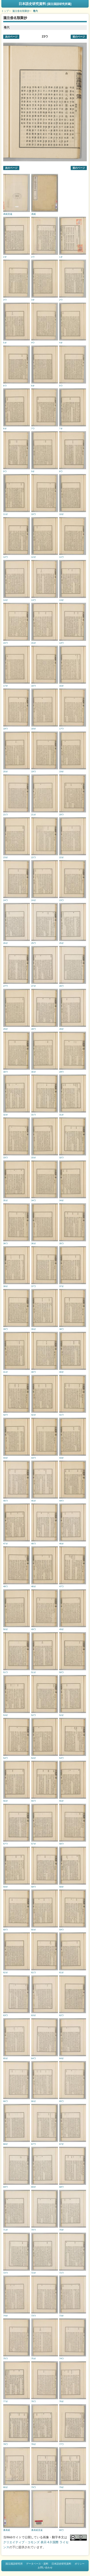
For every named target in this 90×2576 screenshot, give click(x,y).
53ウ (61, 1758)
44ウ (61, 1500)
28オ (61, 1029)
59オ (5, 1886)
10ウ (33, 514)
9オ (33, 471)
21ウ (5, 814)
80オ (5, 2487)
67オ (61, 2144)
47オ (5, 1543)
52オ (61, 1715)
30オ (33, 1072)
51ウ (5, 1672)
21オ (33, 814)
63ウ (5, 2015)
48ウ (5, 1586)
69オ (33, 2187)
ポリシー (80, 2563)
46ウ (33, 1543)
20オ (5, 771)
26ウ (61, 986)
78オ (33, 2444)
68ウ (61, 2187)
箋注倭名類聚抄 (21, 11)
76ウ (33, 2401)
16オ (61, 685)
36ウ (5, 1243)
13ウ (33, 600)
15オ (33, 643)
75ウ (5, 2358)
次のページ (11, 36)
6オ (33, 385)
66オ (33, 2101)
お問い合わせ (45, 2567)
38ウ (61, 1329)
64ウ (33, 2058)
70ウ (33, 2229)
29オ (5, 1029)
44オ (5, 1458)
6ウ (5, 385)
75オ (33, 2358)
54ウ (5, 1758)
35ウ (61, 1243)
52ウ (33, 1715)
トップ (5, 11)
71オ (5, 2229)
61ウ (33, 1972)
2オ (5, 257)
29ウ (61, 1072)
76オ (61, 2401)
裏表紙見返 (37, 2530)
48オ (33, 1586)
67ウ (33, 2144)
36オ (33, 1243)
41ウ (61, 1415)
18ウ (5, 728)
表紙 (33, 214)
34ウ (33, 1200)
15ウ (5, 643)
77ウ (61, 2444)
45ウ (5, 1500)
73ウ (33, 2315)
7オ (61, 428)
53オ (5, 1715)
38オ (5, 1286)
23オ (5, 857)
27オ (33, 986)
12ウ (5, 557)
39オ (33, 1329)
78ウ (5, 2444)
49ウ (33, 1629)
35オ (5, 1200)
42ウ (5, 1415)
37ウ (33, 1286)
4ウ (33, 342)
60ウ (5, 1929)
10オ (61, 514)
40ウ (33, 1372)
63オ (33, 2015)
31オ (61, 1114)
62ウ (61, 2015)
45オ (33, 1500)
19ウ (33, 771)
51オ (33, 1672)
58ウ (33, 1886)
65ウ (61, 2101)
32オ (5, 1114)
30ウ (5, 1072)
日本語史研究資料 (45, 4)
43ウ (33, 1458)
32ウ (61, 1157)
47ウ (61, 1586)
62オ (5, 1972)
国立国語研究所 (14, 2563)
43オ (61, 1458)
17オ (5, 685)
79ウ (33, 2487)
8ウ (61, 471)
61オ (61, 1972)
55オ (61, 1801)
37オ (61, 1286)
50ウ (61, 1672)
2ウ (61, 299)
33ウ (5, 1157)
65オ (5, 2058)
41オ (5, 1372)
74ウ (61, 2358)
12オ (33, 557)
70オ (61, 2229)
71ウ (61, 2272)
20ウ (61, 814)
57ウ (5, 1843)
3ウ (5, 299)
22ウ (33, 857)
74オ (5, 2315)
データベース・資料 (37, 2563)
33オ (33, 1157)
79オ (61, 2487)
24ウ (5, 900)
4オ (61, 342)
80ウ (61, 2530)
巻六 (35, 11)
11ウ (61, 557)
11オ (5, 514)
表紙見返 (7, 214)
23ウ (61, 900)
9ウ (5, 471)
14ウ (61, 643)
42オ (33, 1415)
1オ (61, 257)
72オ (33, 2272)
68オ (5, 2144)
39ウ (5, 1329)
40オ (61, 1372)
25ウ (33, 943)
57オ (33, 1843)
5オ (5, 342)
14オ (5, 600)
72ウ (5, 2272)
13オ (61, 600)
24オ (33, 900)
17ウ (61, 728)
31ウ (33, 1114)
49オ (61, 1629)
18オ (33, 728)
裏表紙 (6, 2530)
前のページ (79, 36)
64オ (61, 2058)
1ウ (33, 257)
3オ (33, 299)
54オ (33, 1758)
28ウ (33, 1029)
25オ (61, 943)
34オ (61, 1200)
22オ (61, 857)
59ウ (61, 1929)
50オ (5, 1629)
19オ (61, 771)
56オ (5, 1801)
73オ (61, 2315)
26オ (5, 943)
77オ (5, 2401)
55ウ (33, 1801)
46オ (61, 1543)
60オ (33, 1929)
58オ (61, 1886)
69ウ (5, 2187)
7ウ (33, 428)
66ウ (5, 2101)
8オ (5, 428)
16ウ (33, 685)
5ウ (61, 385)
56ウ (61, 1843)
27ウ (5, 986)
